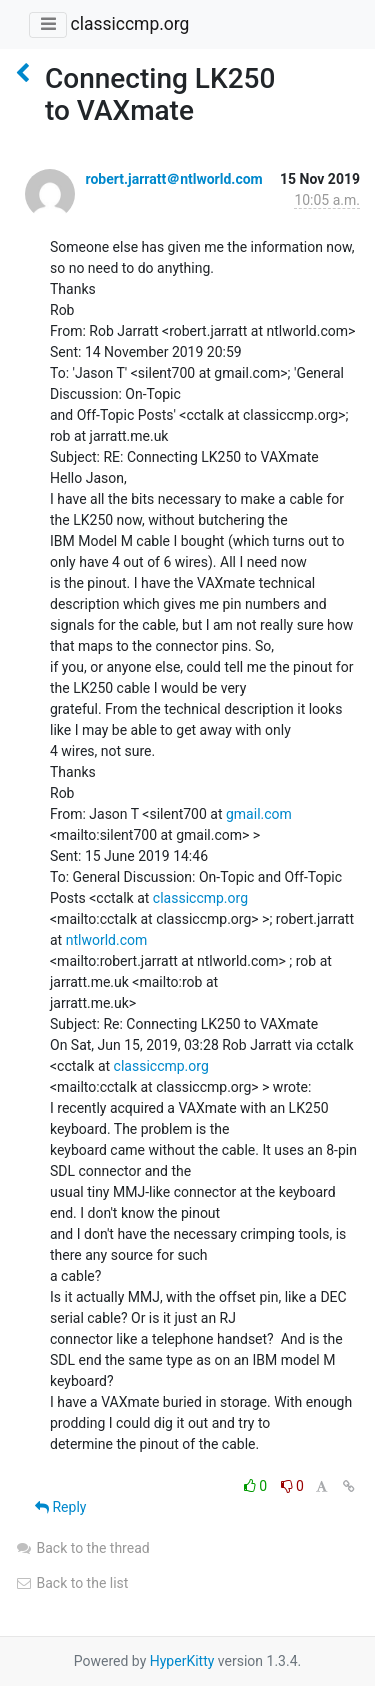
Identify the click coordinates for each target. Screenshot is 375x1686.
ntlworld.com (107, 940)
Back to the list (71, 1583)
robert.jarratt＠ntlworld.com (173, 179)
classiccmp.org (129, 24)
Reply (60, 1507)
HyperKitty (182, 1661)
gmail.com (259, 814)
